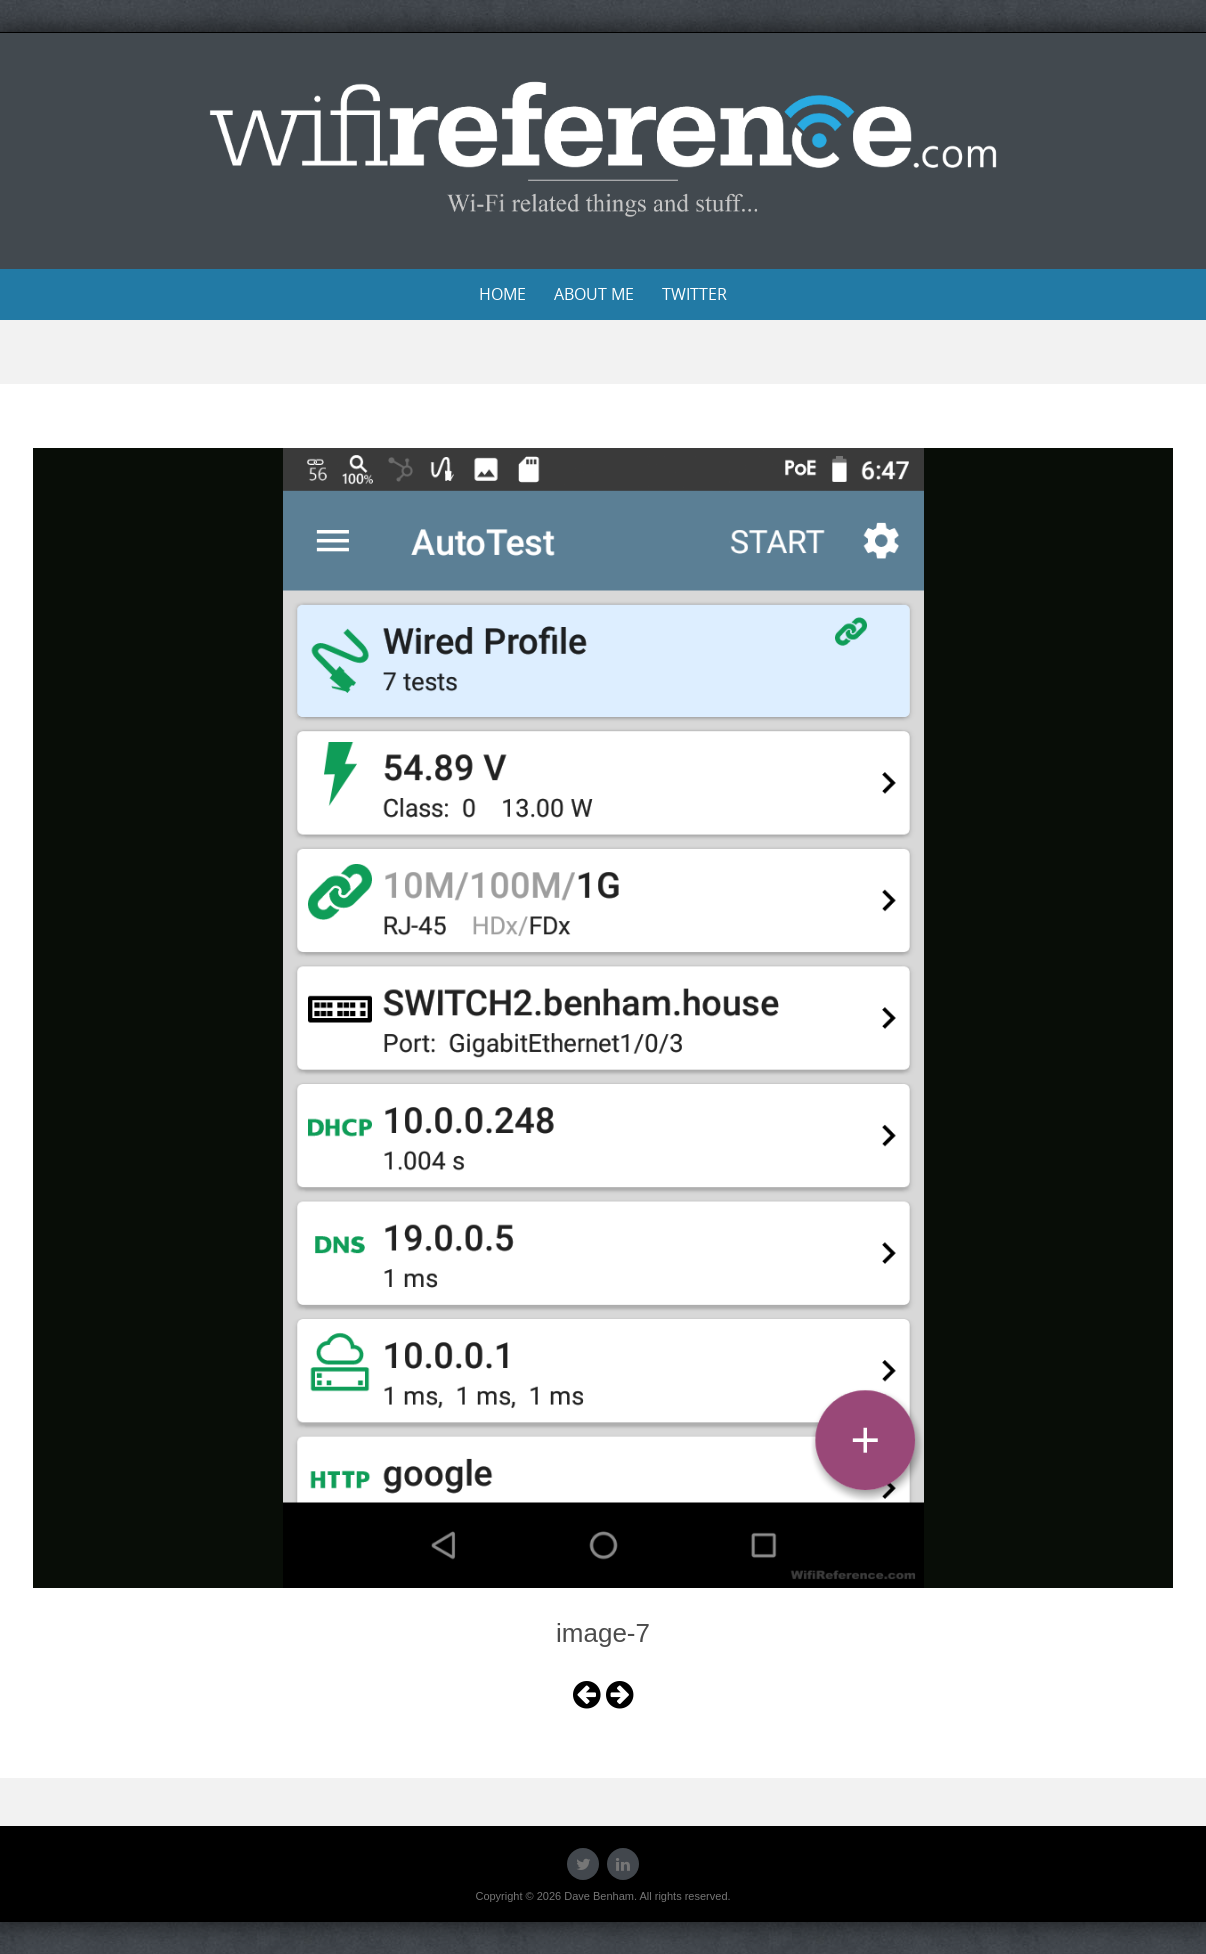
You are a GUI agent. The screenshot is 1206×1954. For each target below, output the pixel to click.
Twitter (694, 294)
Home (502, 294)
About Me (594, 294)
